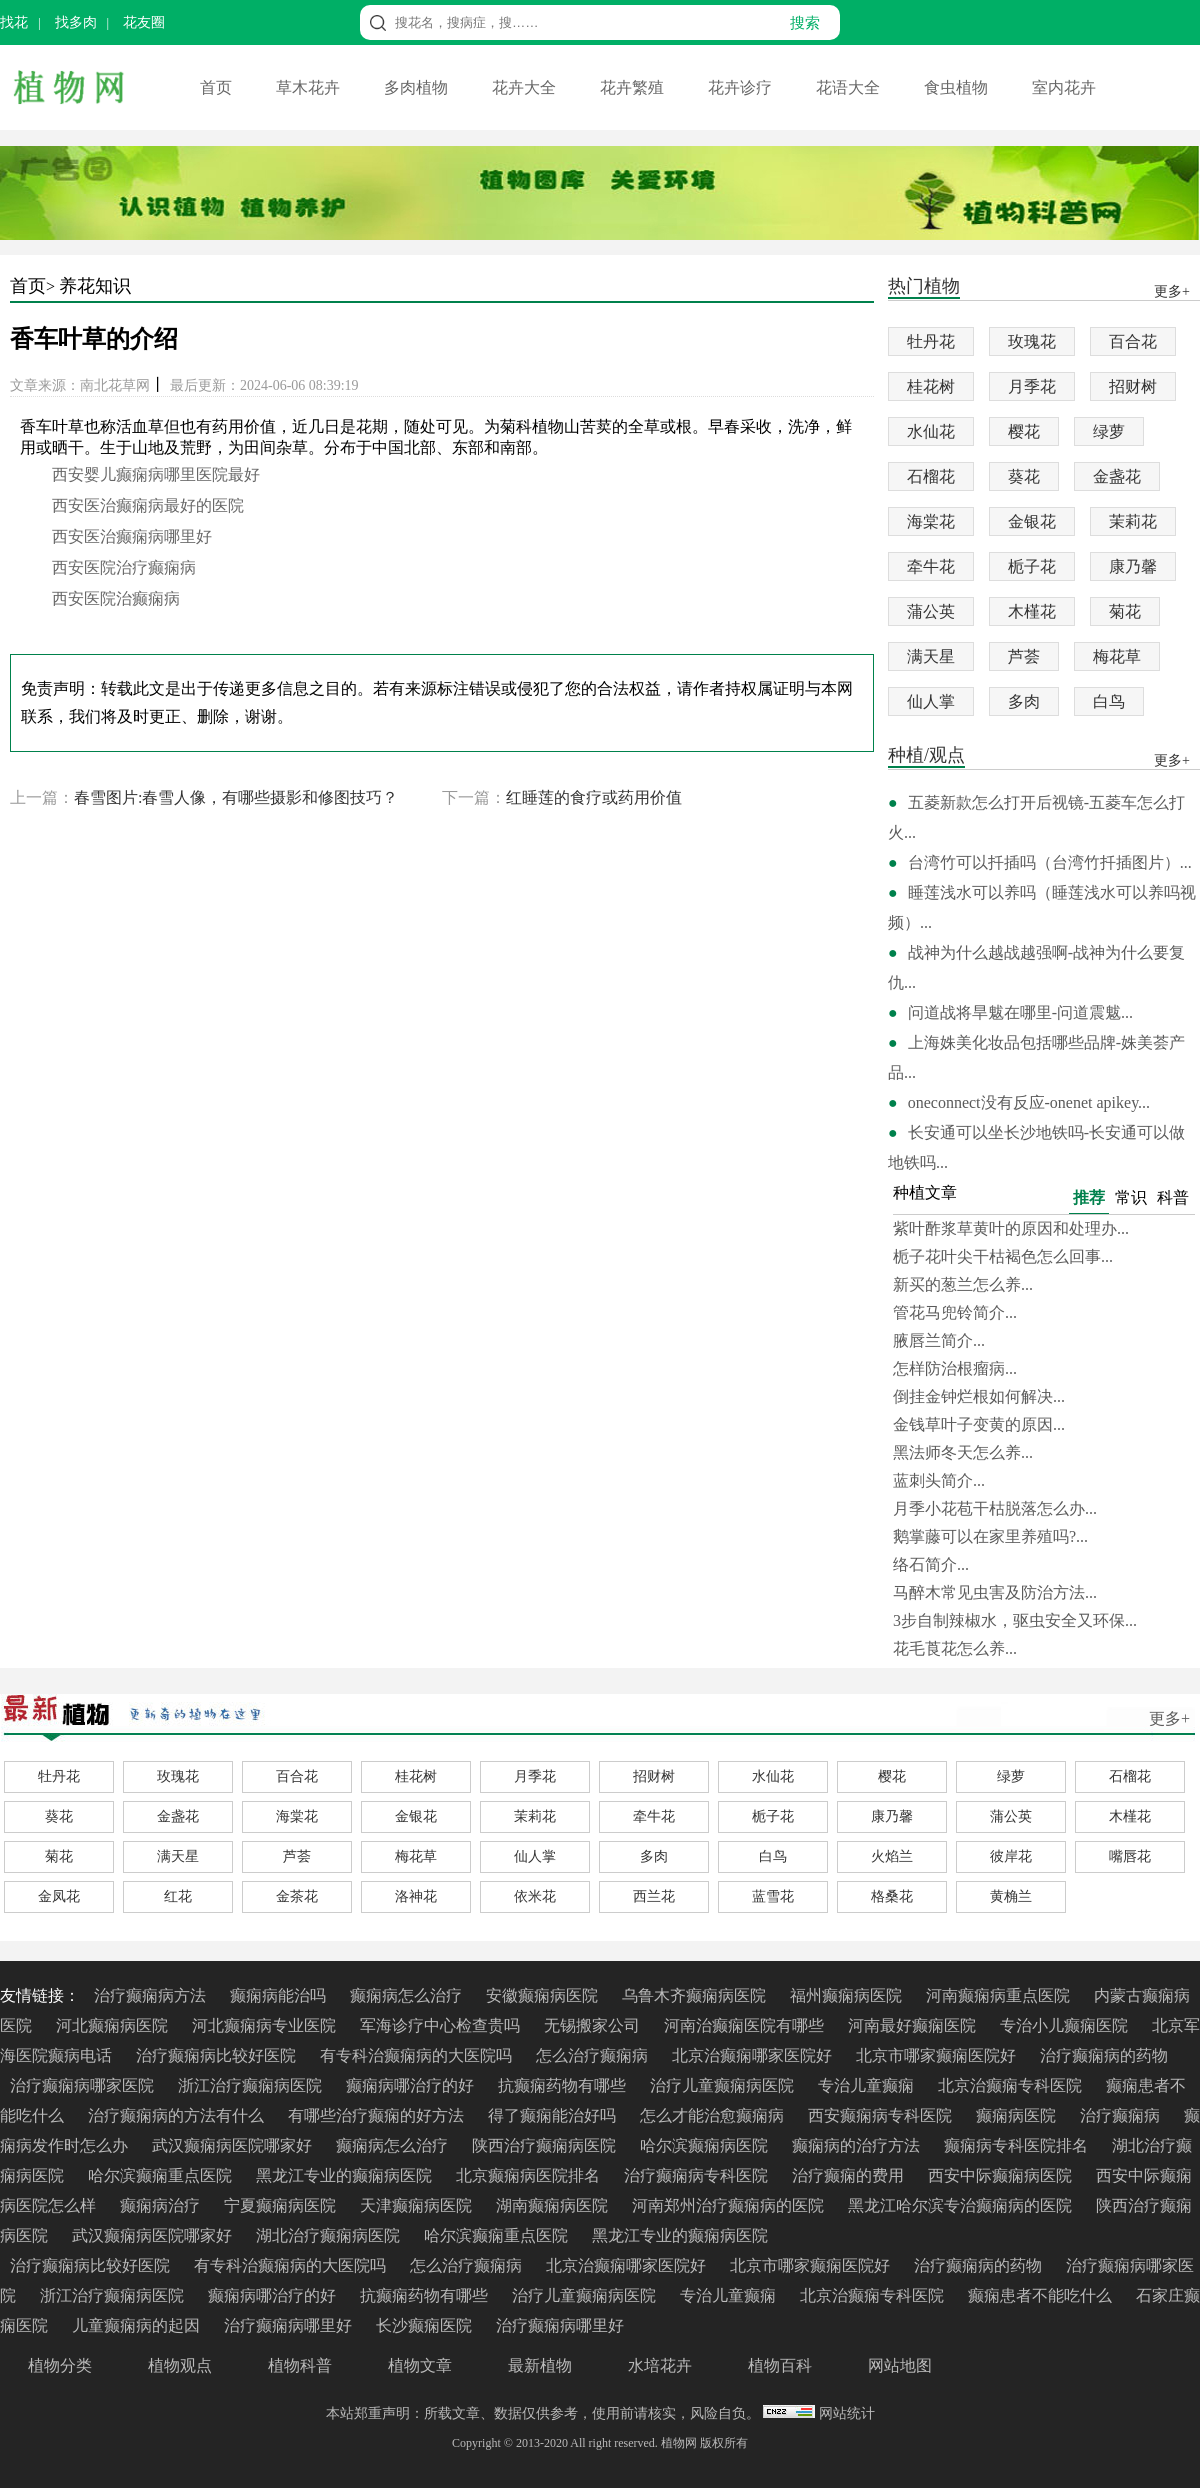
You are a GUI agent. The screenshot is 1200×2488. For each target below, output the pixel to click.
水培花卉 (660, 2365)
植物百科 (780, 2365)
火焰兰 (892, 1856)
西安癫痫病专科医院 (882, 2115)
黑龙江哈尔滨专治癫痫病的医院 (962, 2205)
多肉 (1024, 701)
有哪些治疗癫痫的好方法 (378, 2115)
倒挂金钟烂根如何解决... (979, 1396)
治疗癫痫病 (1122, 2115)
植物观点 (180, 2365)
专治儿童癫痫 (868, 2085)
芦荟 (1024, 656)
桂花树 (931, 386)
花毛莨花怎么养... (955, 1648)
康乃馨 (1133, 566)
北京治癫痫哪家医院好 (754, 2055)
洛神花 (416, 1896)
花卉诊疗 (742, 87)
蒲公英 (931, 611)
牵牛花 (931, 566)
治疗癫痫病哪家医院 (84, 2085)
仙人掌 (931, 701)
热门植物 (924, 287)
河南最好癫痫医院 (914, 2025)
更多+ (1169, 1718)
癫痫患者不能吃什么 (1042, 2295)
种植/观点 (926, 756)
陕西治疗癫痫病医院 (546, 2145)
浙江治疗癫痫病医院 (252, 2085)
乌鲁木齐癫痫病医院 (696, 1995)
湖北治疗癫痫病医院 (330, 2235)
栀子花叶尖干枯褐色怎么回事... (1003, 1256)
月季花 (1032, 386)
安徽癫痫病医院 (544, 1995)
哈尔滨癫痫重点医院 (162, 2175)
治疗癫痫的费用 (850, 2175)
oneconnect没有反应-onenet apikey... (1029, 1102)
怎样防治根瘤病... (955, 1368)
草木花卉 (310, 87)
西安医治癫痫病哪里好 (132, 536)
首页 (218, 87)
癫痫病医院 (1018, 2115)
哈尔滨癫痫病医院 (706, 2145)
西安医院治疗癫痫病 (124, 567)
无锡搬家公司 (594, 2025)
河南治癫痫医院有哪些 (746, 2025)
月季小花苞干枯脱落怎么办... (995, 1508)
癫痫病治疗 (162, 2205)
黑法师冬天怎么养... (963, 1452)
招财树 (1133, 386)
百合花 (1133, 341)
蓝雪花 (773, 1896)
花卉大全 (526, 87)
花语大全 (850, 87)
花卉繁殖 (634, 87)
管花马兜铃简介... (955, 1312)
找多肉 (76, 22)
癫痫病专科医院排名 (1018, 2145)
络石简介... (931, 1564)
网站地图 (900, 2365)
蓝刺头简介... (939, 1480)
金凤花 (59, 1896)
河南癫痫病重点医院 (1000, 1995)
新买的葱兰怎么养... (963, 1284)
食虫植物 (958, 87)
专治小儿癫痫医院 (1066, 2025)
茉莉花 (1133, 521)
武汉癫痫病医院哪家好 (234, 2145)
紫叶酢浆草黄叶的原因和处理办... (1011, 1228)
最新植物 (540, 2365)
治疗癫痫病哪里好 (290, 2325)
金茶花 (297, 1896)
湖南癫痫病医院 (554, 2205)
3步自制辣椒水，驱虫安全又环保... (1015, 1620)
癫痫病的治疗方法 (858, 2145)
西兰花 (654, 1896)
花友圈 (144, 22)
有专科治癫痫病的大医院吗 (418, 2055)
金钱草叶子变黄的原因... (979, 1424)
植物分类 (60, 2365)
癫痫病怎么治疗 (408, 1995)
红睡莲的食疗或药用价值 (594, 797)
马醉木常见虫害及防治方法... (995, 1592)
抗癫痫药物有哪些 (564, 2085)
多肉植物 (418, 87)
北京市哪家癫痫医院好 (938, 2055)
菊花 (1125, 611)
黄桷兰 (1011, 1896)
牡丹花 (931, 341)
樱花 (1024, 431)
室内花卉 (1064, 87)
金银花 (1032, 521)
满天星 (931, 656)
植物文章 (420, 2365)
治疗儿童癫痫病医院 (724, 2085)
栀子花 (1032, 566)
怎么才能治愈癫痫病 (714, 2115)
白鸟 (1109, 701)
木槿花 (1032, 611)
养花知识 (95, 286)
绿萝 (1109, 431)
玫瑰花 (1032, 341)
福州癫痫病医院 (848, 1995)
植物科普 (300, 2365)
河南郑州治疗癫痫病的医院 (730, 2205)
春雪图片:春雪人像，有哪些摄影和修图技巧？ (236, 797)
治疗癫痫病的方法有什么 (178, 2115)
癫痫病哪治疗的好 (412, 2085)
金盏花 (1117, 476)
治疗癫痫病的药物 (1104, 2055)
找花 (14, 22)
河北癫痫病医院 (114, 2025)
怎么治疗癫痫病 (594, 2055)
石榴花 (931, 476)
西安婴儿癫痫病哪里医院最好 (156, 474)
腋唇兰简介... (939, 1340)
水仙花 (931, 431)
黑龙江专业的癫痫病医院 (346, 2175)
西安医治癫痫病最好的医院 (148, 505)
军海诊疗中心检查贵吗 (442, 2025)
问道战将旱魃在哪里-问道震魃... (1020, 1012)
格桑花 (892, 1896)
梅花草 (1117, 656)
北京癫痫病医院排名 (530, 2175)
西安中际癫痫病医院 (1002, 2175)
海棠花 (931, 521)
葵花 (1024, 476)
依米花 (535, 1896)
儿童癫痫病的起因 (138, 2325)
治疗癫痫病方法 (152, 1995)
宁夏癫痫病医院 (282, 2205)
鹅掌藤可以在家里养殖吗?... (990, 1536)
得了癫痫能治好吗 (554, 2115)
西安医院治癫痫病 (116, 598)
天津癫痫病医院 (418, 2205)
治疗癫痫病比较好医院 (218, 2055)
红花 (178, 1896)
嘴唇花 (1130, 1856)
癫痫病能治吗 (280, 1995)
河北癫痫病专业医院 (266, 2025)
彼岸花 (1011, 1856)
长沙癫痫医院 (426, 2325)
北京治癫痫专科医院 (1012, 2085)
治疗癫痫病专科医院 (698, 2175)
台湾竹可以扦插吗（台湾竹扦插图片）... (1050, 862)
